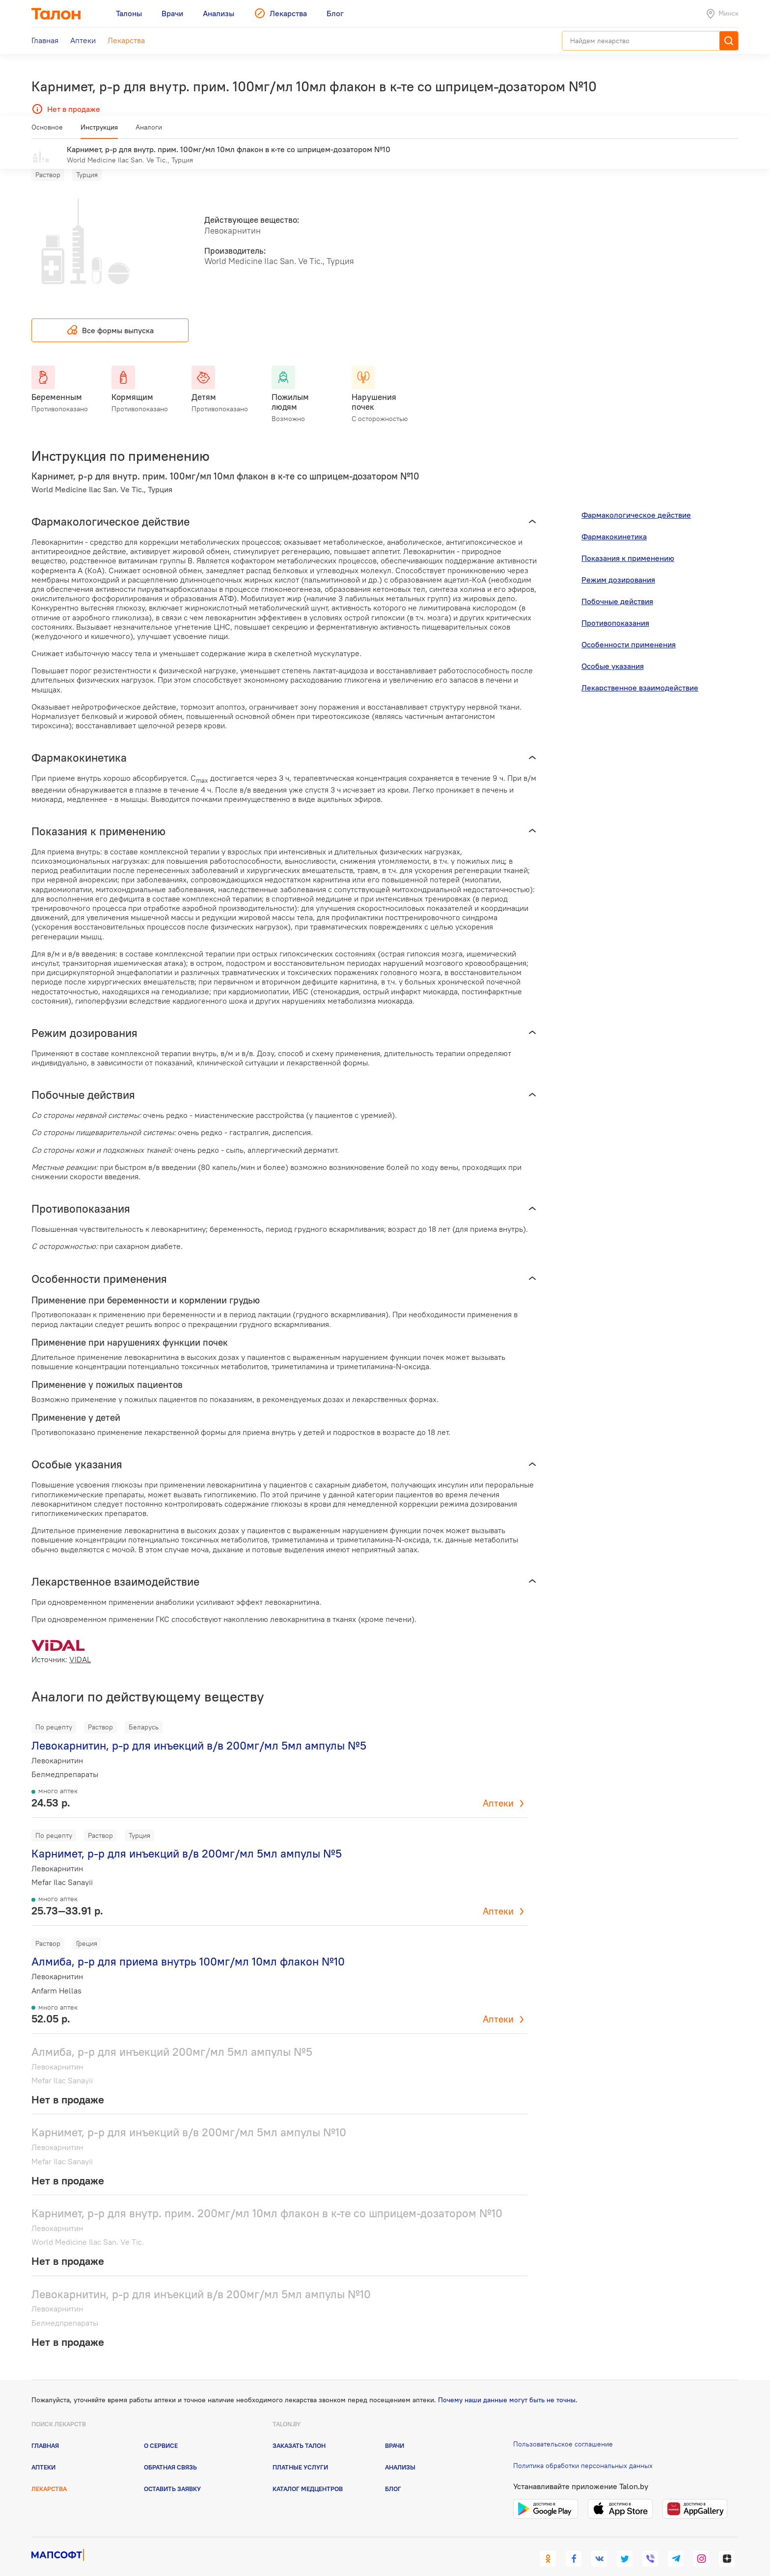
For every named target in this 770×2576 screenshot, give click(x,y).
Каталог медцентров (308, 2474)
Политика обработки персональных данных (583, 2451)
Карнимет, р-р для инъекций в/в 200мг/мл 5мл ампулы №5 (186, 1839)
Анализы (400, 2453)
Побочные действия (617, 587)
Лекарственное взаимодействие (639, 673)
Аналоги (149, 131)
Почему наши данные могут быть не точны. (508, 2385)
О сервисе (161, 2431)
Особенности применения (628, 630)
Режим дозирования (618, 565)
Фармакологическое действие (636, 500)
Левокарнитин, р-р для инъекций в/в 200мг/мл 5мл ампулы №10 (201, 2279)
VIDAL (80, 1645)
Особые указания (612, 652)
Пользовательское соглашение (563, 2429)
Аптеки (498, 1789)
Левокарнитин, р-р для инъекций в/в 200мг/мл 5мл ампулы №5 (198, 1731)
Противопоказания (615, 608)
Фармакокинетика (614, 522)
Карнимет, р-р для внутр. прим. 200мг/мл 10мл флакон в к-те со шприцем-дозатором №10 (266, 2199)
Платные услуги (300, 2453)
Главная (45, 2431)
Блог (393, 2474)
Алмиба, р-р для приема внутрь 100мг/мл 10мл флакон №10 (188, 1947)
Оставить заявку (172, 2474)
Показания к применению (627, 544)
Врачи (394, 2431)
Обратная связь (170, 2453)
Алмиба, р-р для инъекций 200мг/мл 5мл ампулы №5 (171, 2037)
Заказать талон (299, 2431)
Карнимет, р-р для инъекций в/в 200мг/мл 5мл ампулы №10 (188, 2118)
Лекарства (49, 2474)
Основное (47, 131)
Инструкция (99, 131)
